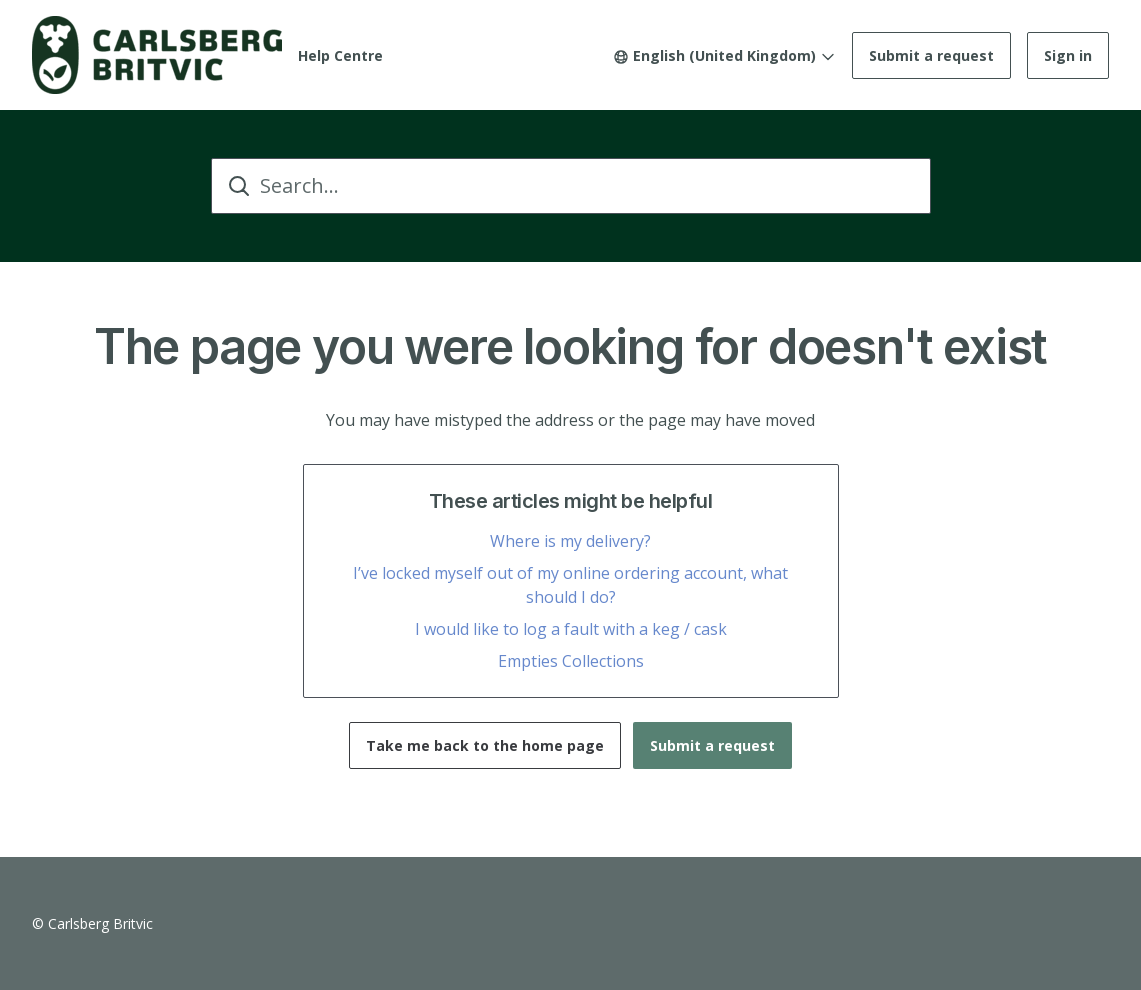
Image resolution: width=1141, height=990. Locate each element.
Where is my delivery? (570, 541)
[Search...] (571, 186)
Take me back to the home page (485, 745)
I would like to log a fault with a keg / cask (571, 629)
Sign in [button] (1068, 55)
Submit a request (931, 55)
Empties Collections (571, 661)
